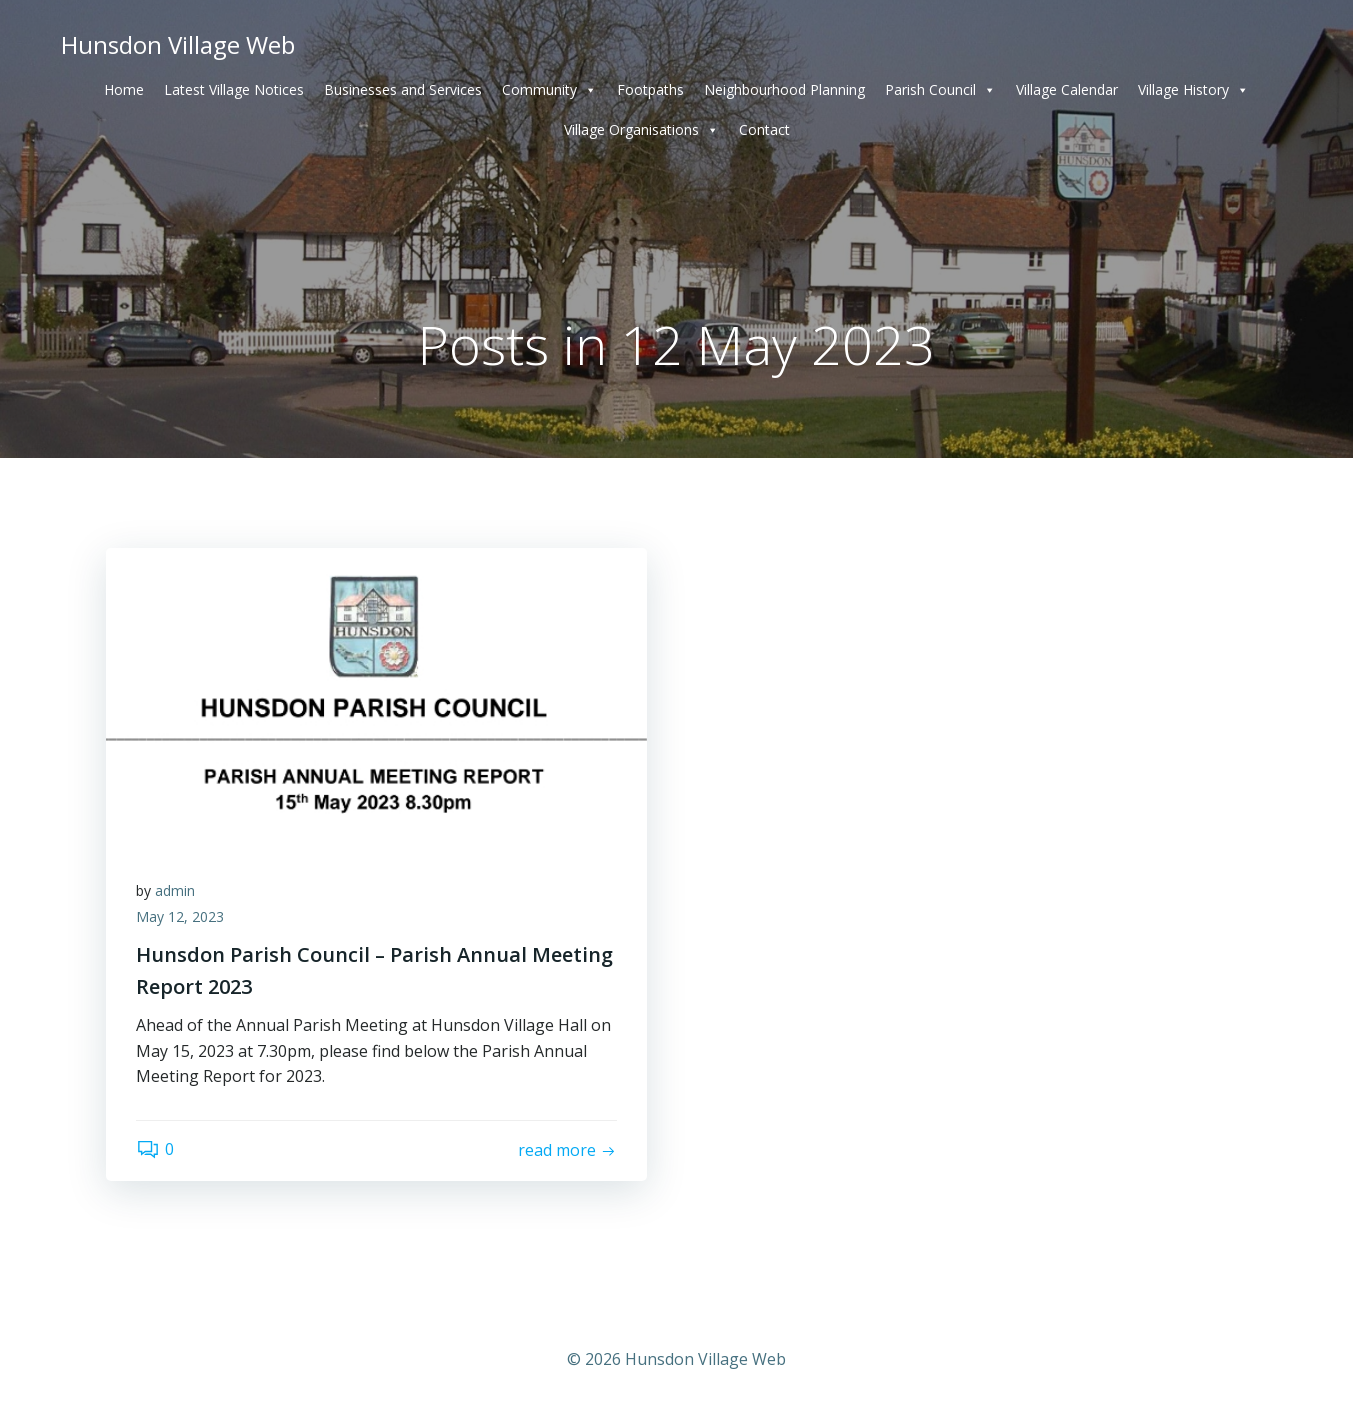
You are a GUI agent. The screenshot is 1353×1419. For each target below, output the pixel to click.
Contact (764, 129)
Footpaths (650, 89)
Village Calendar (1067, 89)
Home (124, 89)
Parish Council (940, 90)
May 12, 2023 (180, 916)
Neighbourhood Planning (784, 89)
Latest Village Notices (234, 89)
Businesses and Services (403, 89)
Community (549, 90)
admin (175, 890)
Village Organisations (641, 130)
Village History (1193, 90)
